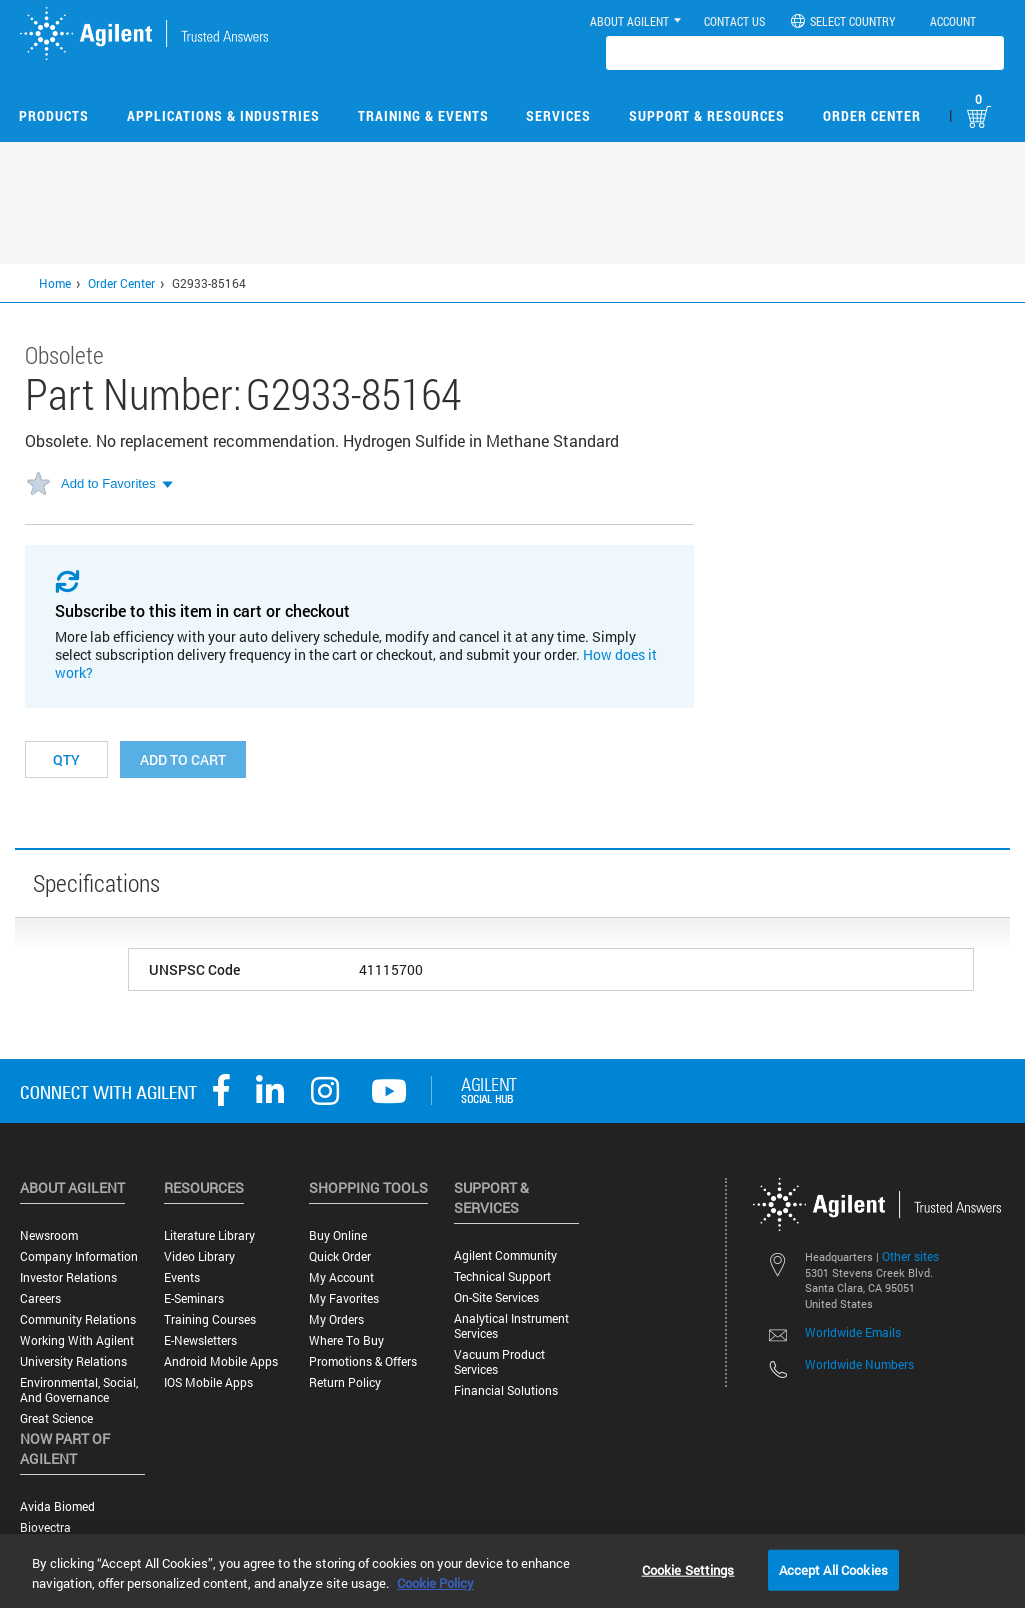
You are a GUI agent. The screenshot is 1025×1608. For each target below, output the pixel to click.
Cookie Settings (688, 1569)
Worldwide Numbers (859, 1364)
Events (182, 1277)
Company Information (79, 1256)
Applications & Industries (223, 115)
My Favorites (344, 1298)
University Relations (73, 1361)
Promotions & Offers (363, 1361)
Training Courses (210, 1319)
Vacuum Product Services (499, 1362)
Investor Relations (68, 1277)
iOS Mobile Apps (208, 1382)
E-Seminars (194, 1298)
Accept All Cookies (833, 1569)
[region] (512, 1571)
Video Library (199, 1256)
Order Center (872, 115)
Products (54, 115)
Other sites (910, 1256)
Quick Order (340, 1256)
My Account (341, 1277)
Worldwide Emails (853, 1332)
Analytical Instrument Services (511, 1326)
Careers (40, 1298)
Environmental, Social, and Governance (79, 1390)
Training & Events (423, 115)
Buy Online (338, 1235)
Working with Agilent (77, 1340)
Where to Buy (346, 1340)
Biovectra (45, 1527)
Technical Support (502, 1276)
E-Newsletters (200, 1340)
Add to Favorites (108, 483)
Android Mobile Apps (221, 1361)
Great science (56, 1418)
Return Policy (345, 1382)
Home (55, 283)
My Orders (336, 1319)
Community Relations (78, 1319)
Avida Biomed (57, 1506)
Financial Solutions (506, 1390)
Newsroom (49, 1235)
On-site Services (496, 1297)
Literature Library (209, 1235)
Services (558, 115)
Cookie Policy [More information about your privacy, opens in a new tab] (435, 1583)
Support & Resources (707, 115)
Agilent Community (505, 1255)
